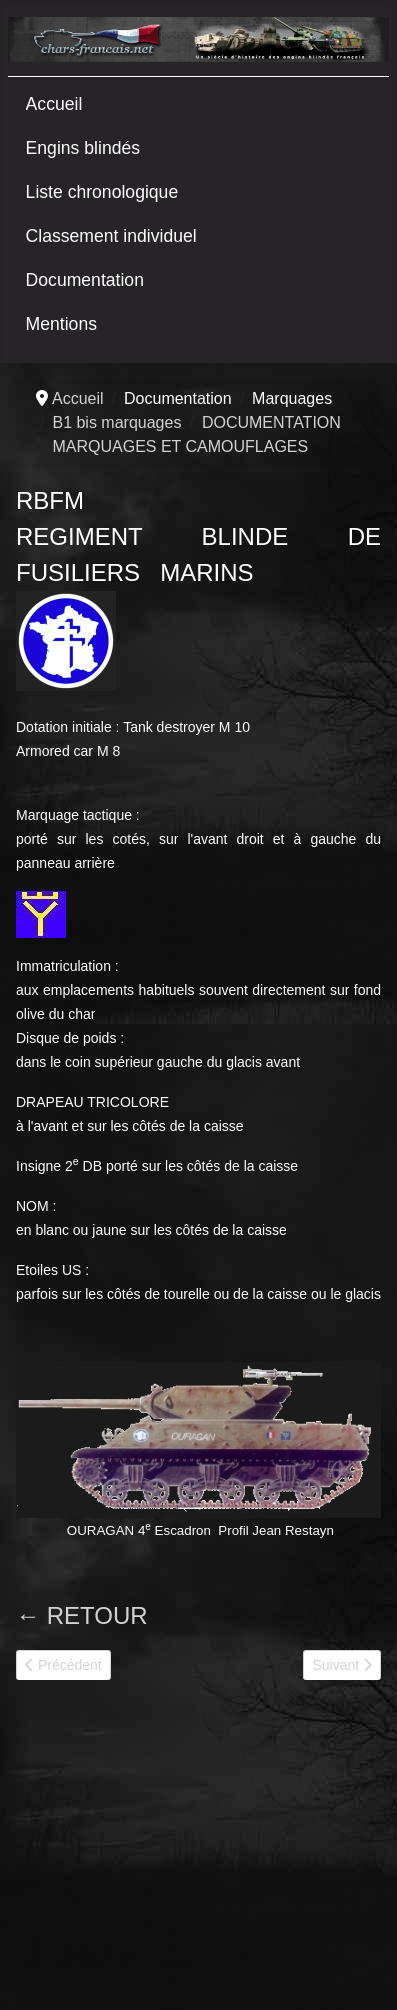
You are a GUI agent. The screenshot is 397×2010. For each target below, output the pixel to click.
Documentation (85, 280)
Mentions (61, 324)
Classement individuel (111, 236)
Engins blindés (83, 148)
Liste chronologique (102, 192)
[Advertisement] (166, 1853)
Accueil (54, 104)
